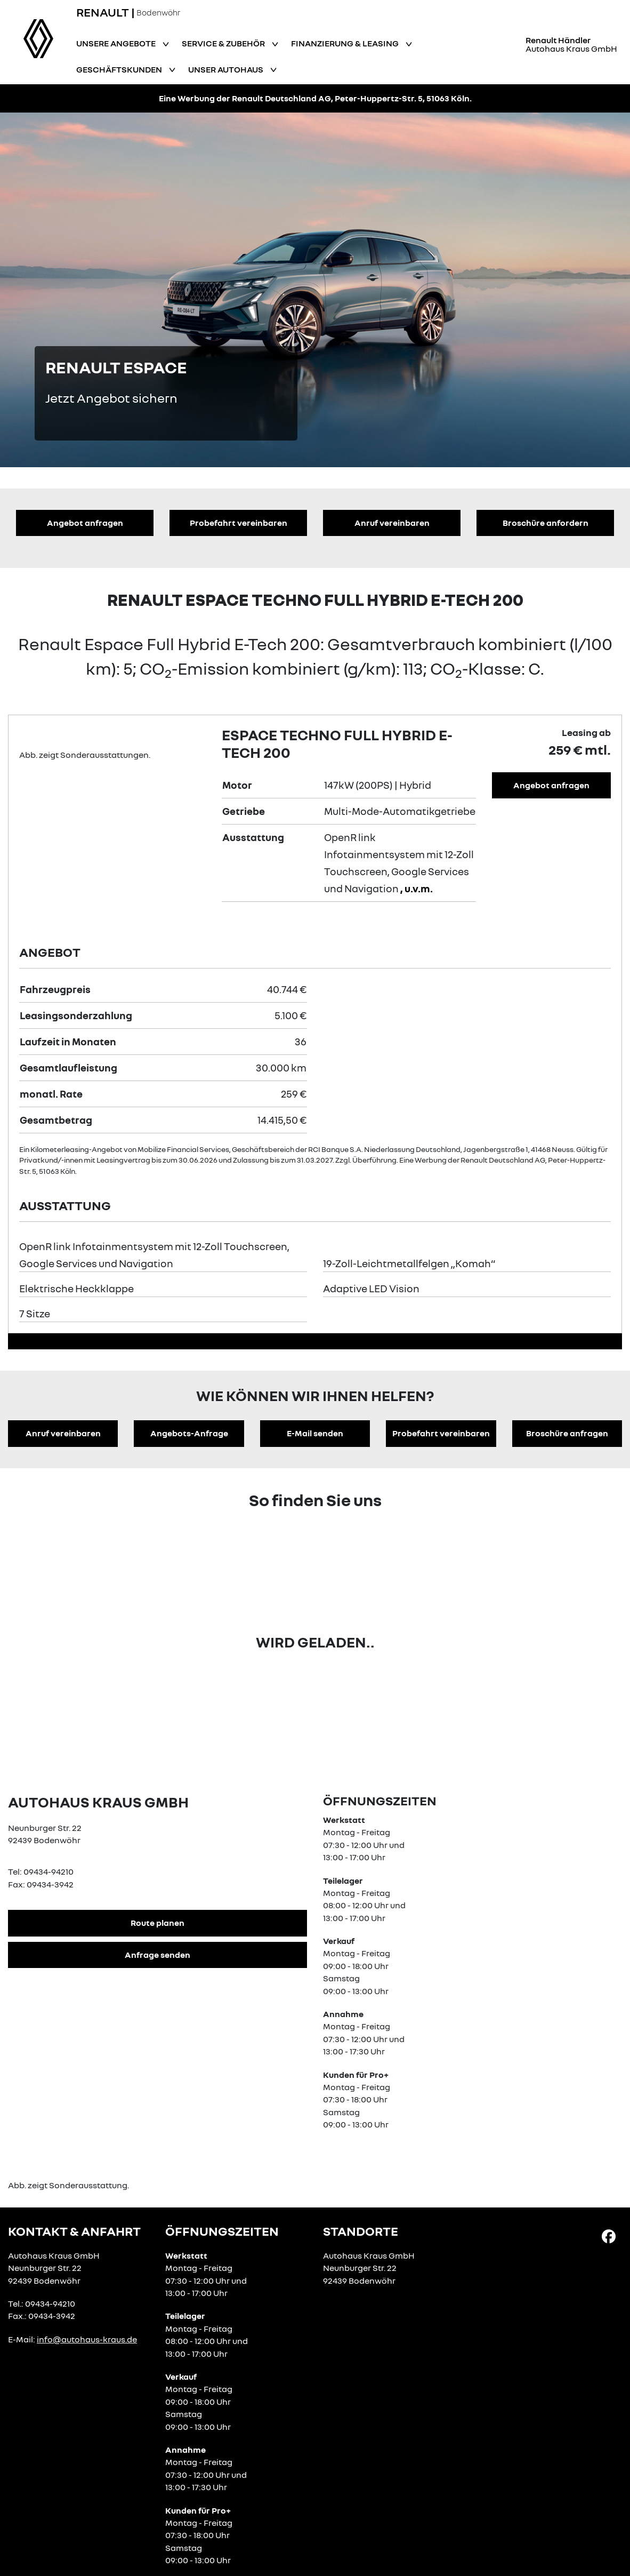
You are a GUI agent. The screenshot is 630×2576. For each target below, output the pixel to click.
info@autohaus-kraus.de (87, 2339)
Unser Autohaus (226, 69)
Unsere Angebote (116, 43)
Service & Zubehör (224, 43)
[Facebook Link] (608, 2235)
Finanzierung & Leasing (345, 43)
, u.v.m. (416, 888)
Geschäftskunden (120, 69)
